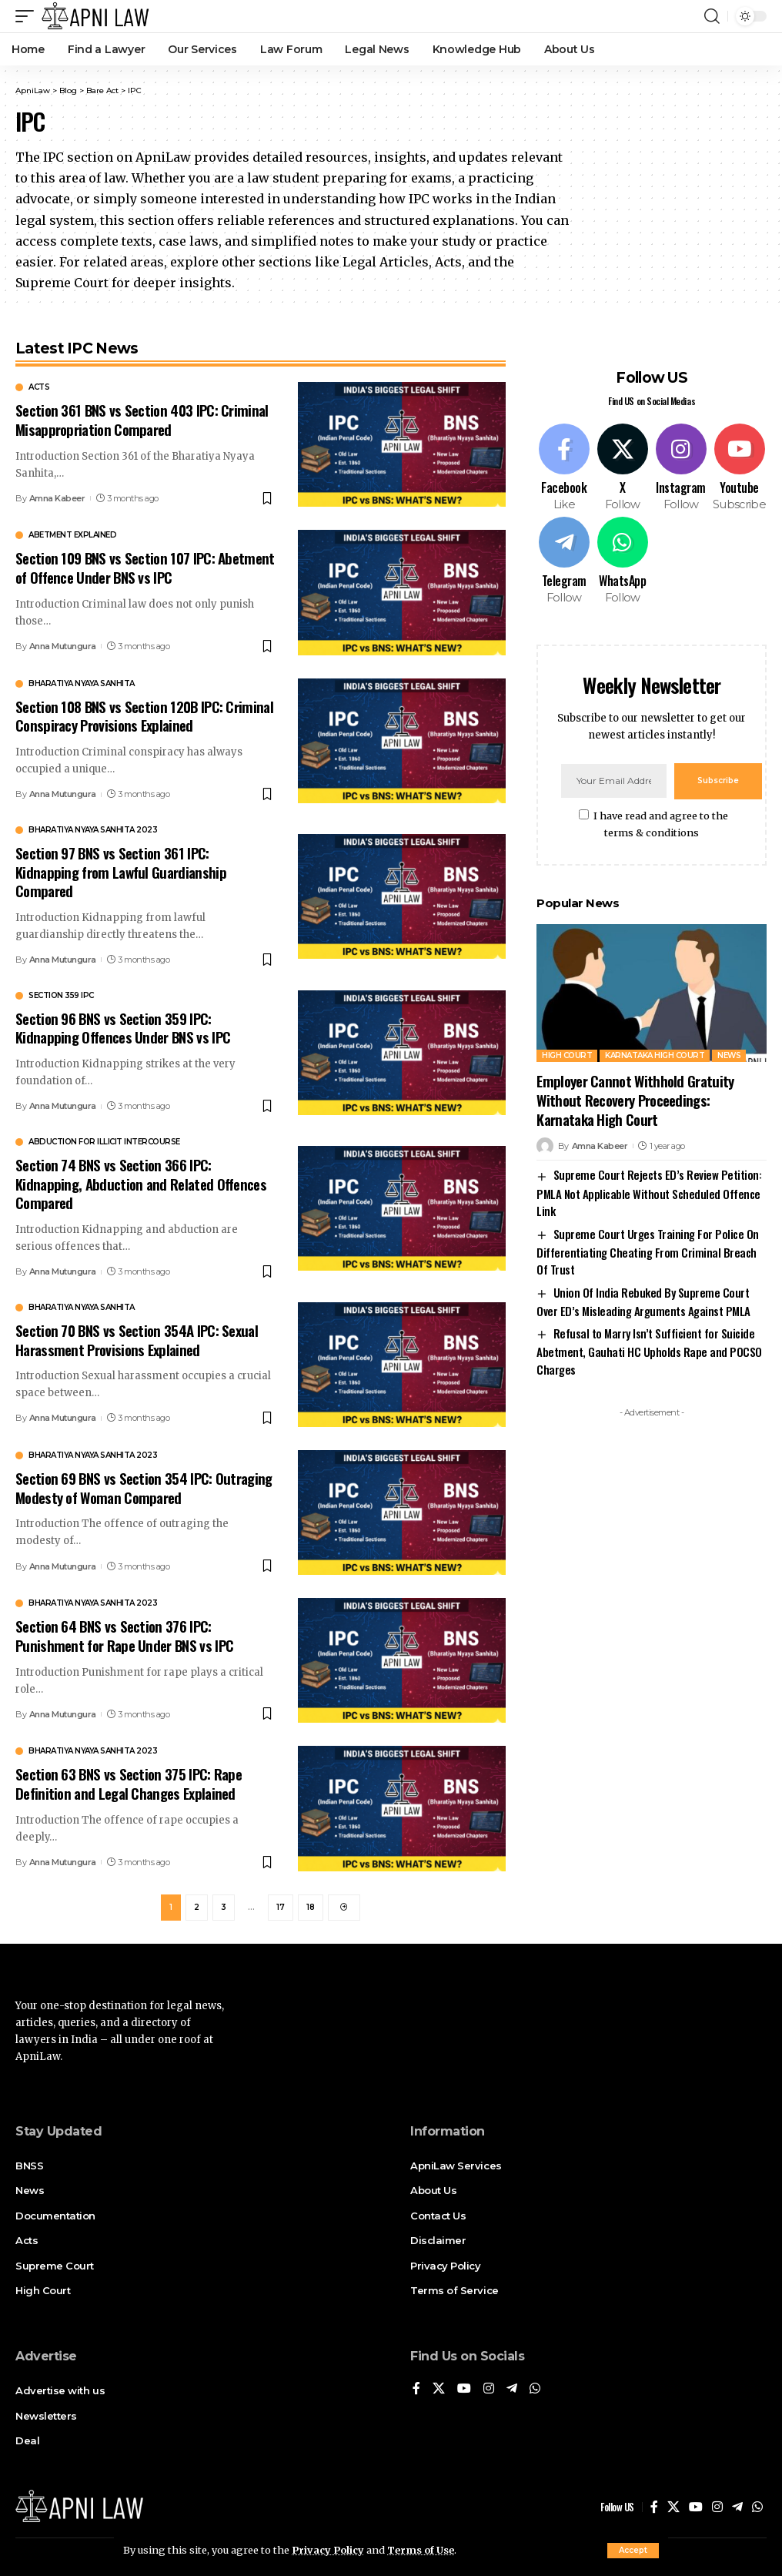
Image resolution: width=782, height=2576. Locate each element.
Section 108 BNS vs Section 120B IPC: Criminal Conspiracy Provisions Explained (144, 715)
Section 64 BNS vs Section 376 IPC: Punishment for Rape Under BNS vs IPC (124, 1635)
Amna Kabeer (57, 498)
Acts (38, 387)
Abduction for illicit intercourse (104, 1142)
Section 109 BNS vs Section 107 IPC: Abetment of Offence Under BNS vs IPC (145, 567)
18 (310, 1907)
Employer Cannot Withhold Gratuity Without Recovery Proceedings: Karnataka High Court (635, 1099)
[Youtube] (739, 468)
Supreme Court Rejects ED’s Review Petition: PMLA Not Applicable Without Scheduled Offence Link (648, 1192)
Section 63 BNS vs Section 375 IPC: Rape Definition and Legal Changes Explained (128, 1783)
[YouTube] (464, 2389)
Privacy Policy (328, 2550)
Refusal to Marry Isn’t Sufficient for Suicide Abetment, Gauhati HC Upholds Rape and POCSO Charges (649, 1351)
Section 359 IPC (61, 996)
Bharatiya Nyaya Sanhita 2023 (92, 830)
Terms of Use (420, 2550)
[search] (712, 16)
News (728, 1055)
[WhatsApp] (622, 561)
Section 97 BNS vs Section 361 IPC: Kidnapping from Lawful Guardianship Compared (120, 871)
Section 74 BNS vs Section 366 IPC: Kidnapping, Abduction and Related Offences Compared (140, 1183)
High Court (567, 1055)
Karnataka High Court (654, 1055)
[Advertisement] (651, 1521)
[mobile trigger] (28, 16)
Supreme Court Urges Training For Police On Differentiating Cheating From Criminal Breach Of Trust (647, 1251)
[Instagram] (680, 468)
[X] (622, 468)
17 (280, 1907)
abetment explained (72, 535)
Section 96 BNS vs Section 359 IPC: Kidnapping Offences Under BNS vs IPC (122, 1027)
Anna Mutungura (62, 646)
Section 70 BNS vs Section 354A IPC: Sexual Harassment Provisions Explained (136, 1339)
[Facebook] (563, 468)
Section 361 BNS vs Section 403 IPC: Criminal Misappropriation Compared (142, 419)
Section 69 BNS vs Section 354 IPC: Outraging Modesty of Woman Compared (143, 1487)
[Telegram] (563, 561)
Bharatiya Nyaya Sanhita (81, 684)
